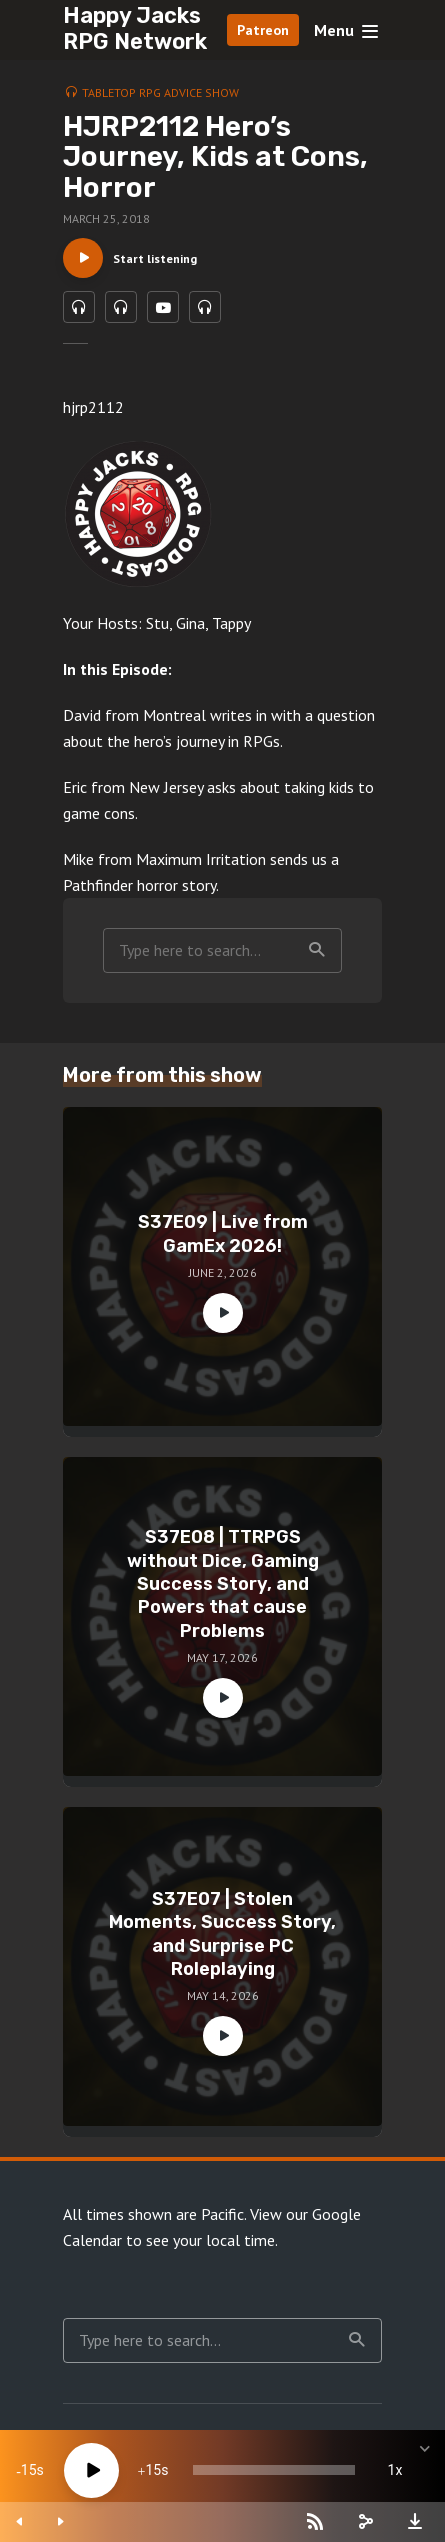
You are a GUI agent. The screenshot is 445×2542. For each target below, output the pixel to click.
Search (317, 950)
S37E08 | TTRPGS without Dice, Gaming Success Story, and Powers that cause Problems (223, 1584)
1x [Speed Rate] (395, 2470)
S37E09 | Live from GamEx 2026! (223, 1233)
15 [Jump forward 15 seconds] (153, 2470)
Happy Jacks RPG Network (135, 28)
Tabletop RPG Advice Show (160, 92)
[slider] (274, 2470)
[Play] (91, 2470)
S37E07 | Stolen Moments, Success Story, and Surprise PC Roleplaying (222, 1934)
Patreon (263, 30)
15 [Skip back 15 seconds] (29, 2470)
